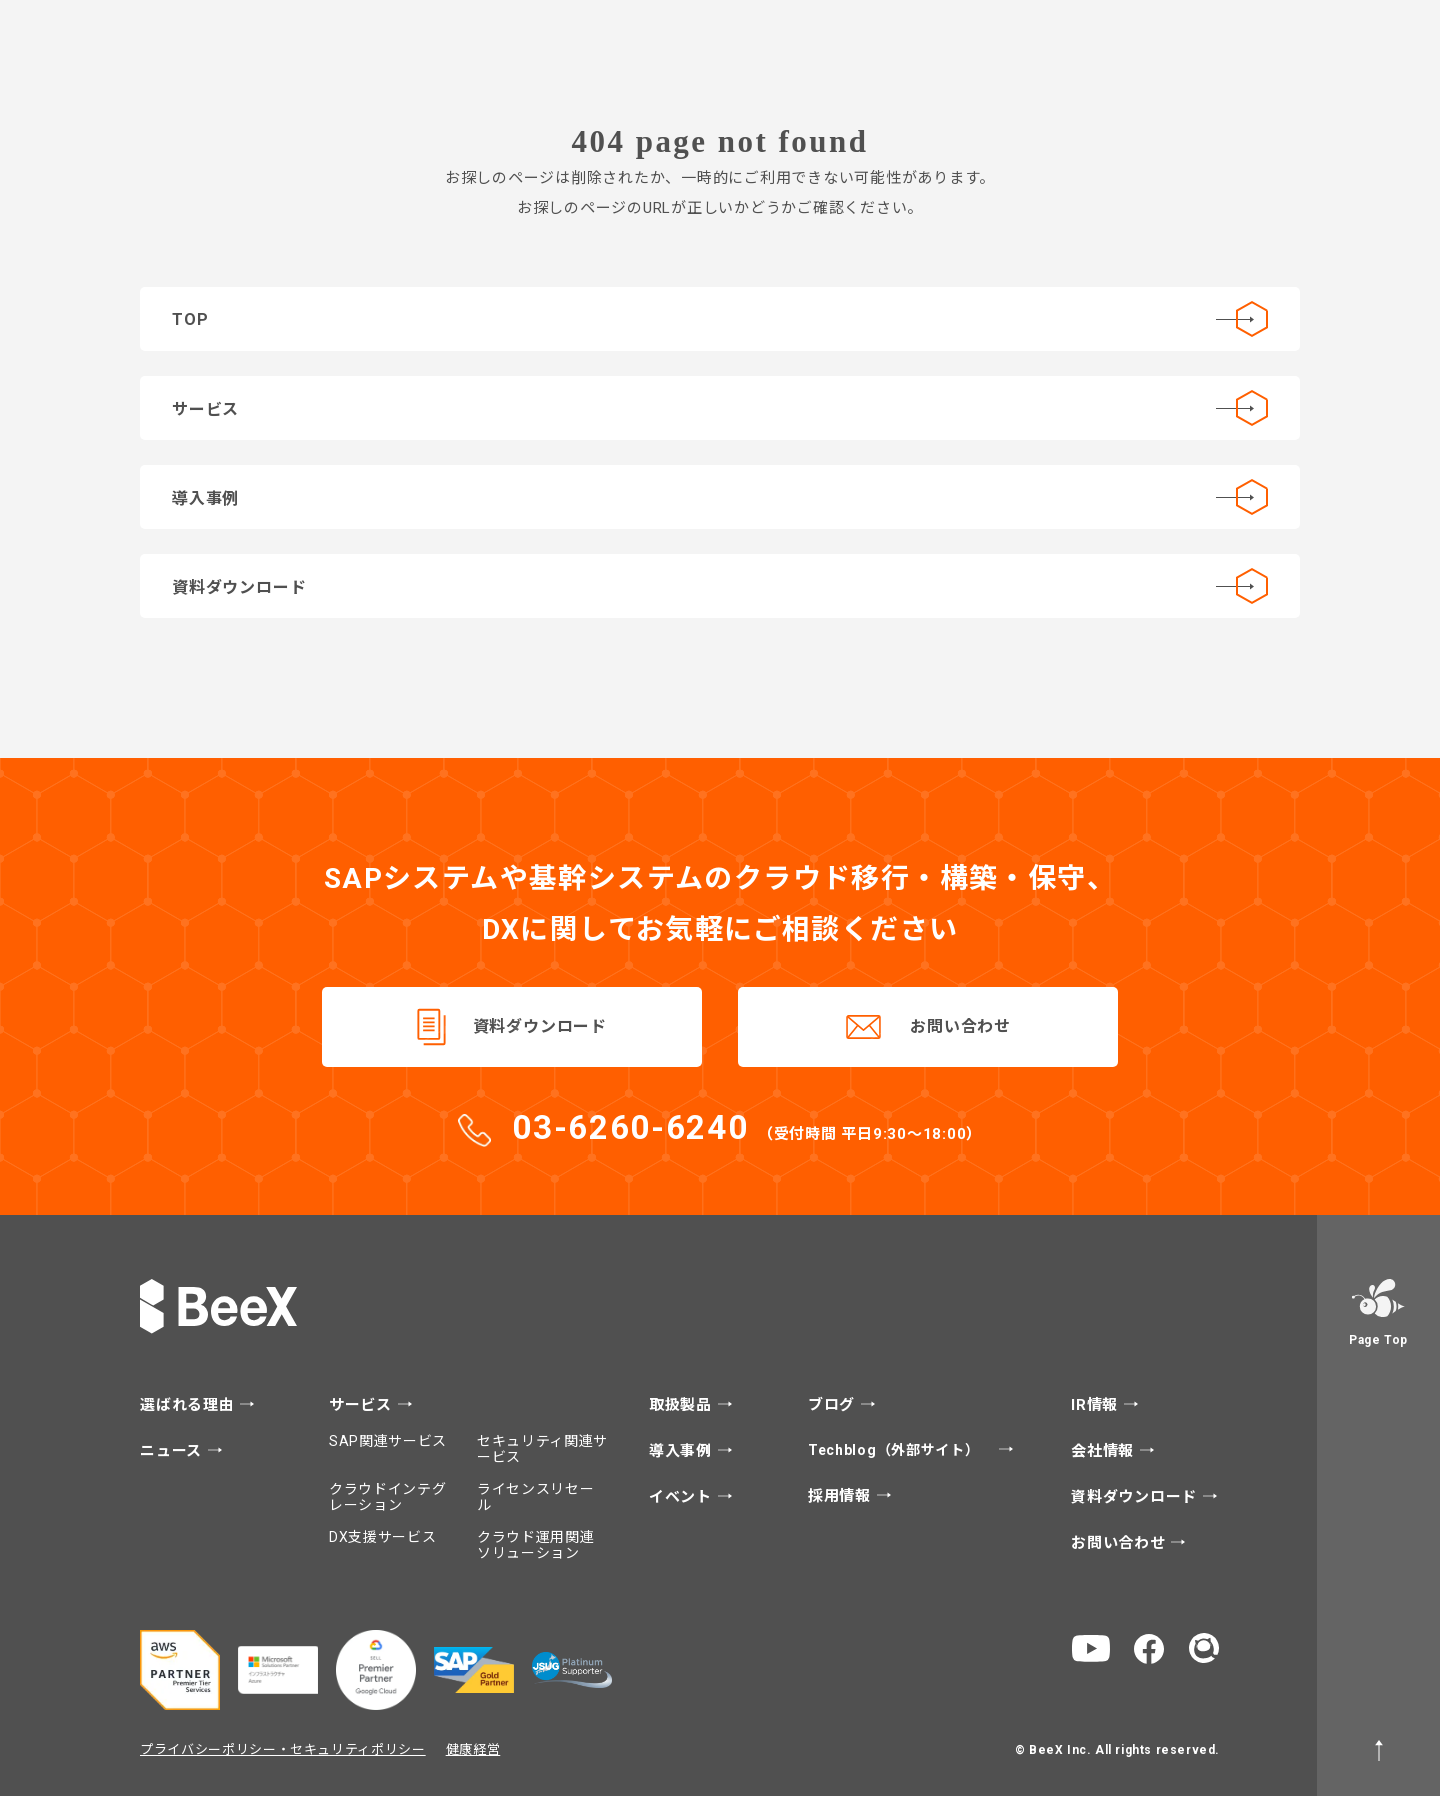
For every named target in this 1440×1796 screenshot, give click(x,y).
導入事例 (720, 497)
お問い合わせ (960, 1026)
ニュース (173, 1451)
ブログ (834, 1405)
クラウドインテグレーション (388, 1497)
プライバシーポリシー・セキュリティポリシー (283, 1749)
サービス (720, 408)
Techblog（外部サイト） (895, 1450)
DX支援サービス (383, 1537)
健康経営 (473, 1749)
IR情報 (1097, 1405)
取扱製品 (683, 1405)
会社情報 (1105, 1451)
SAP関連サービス (388, 1441)
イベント (683, 1497)
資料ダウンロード (720, 586)
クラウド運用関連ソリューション (536, 1545)
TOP (720, 319)
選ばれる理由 (189, 1405)
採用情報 (842, 1496)
